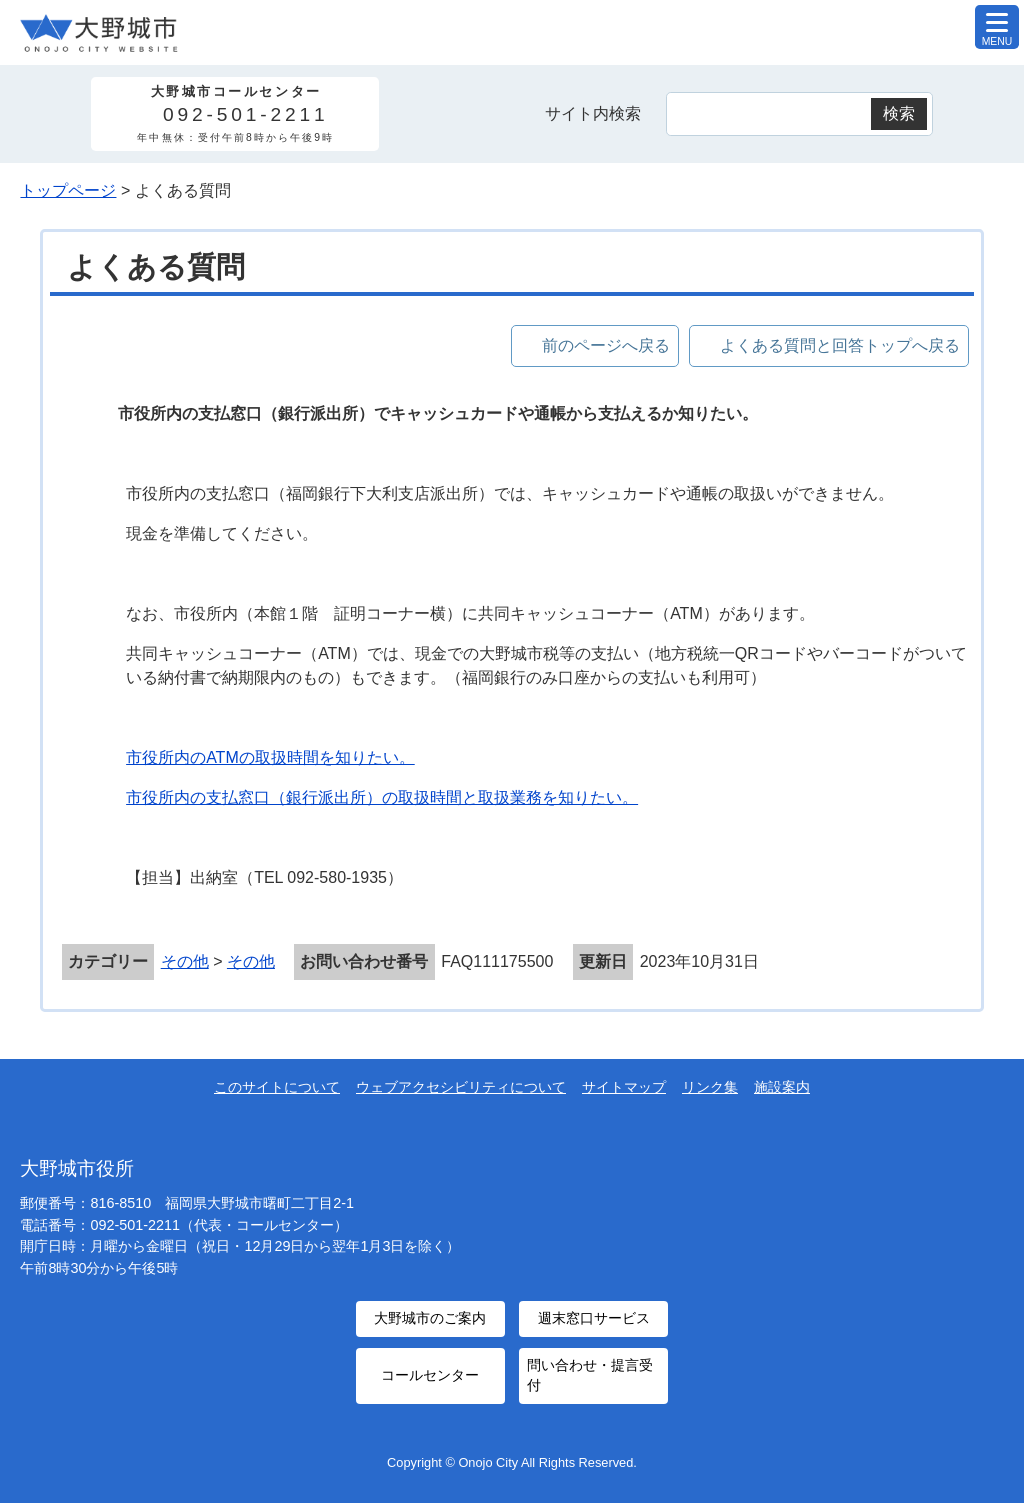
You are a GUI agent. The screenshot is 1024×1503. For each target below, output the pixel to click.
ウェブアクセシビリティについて (461, 1087)
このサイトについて (277, 1087)
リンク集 (710, 1087)
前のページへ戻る (606, 345)
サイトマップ (624, 1087)
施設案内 (782, 1087)
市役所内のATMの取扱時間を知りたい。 (270, 757)
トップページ (68, 190)
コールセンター (430, 1368)
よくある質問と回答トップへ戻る (840, 345)
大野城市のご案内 (430, 1316)
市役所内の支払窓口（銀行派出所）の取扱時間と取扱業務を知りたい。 (382, 797)
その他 (185, 961)
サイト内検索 (593, 113)
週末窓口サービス (594, 1316)
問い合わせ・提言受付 (589, 1368)
